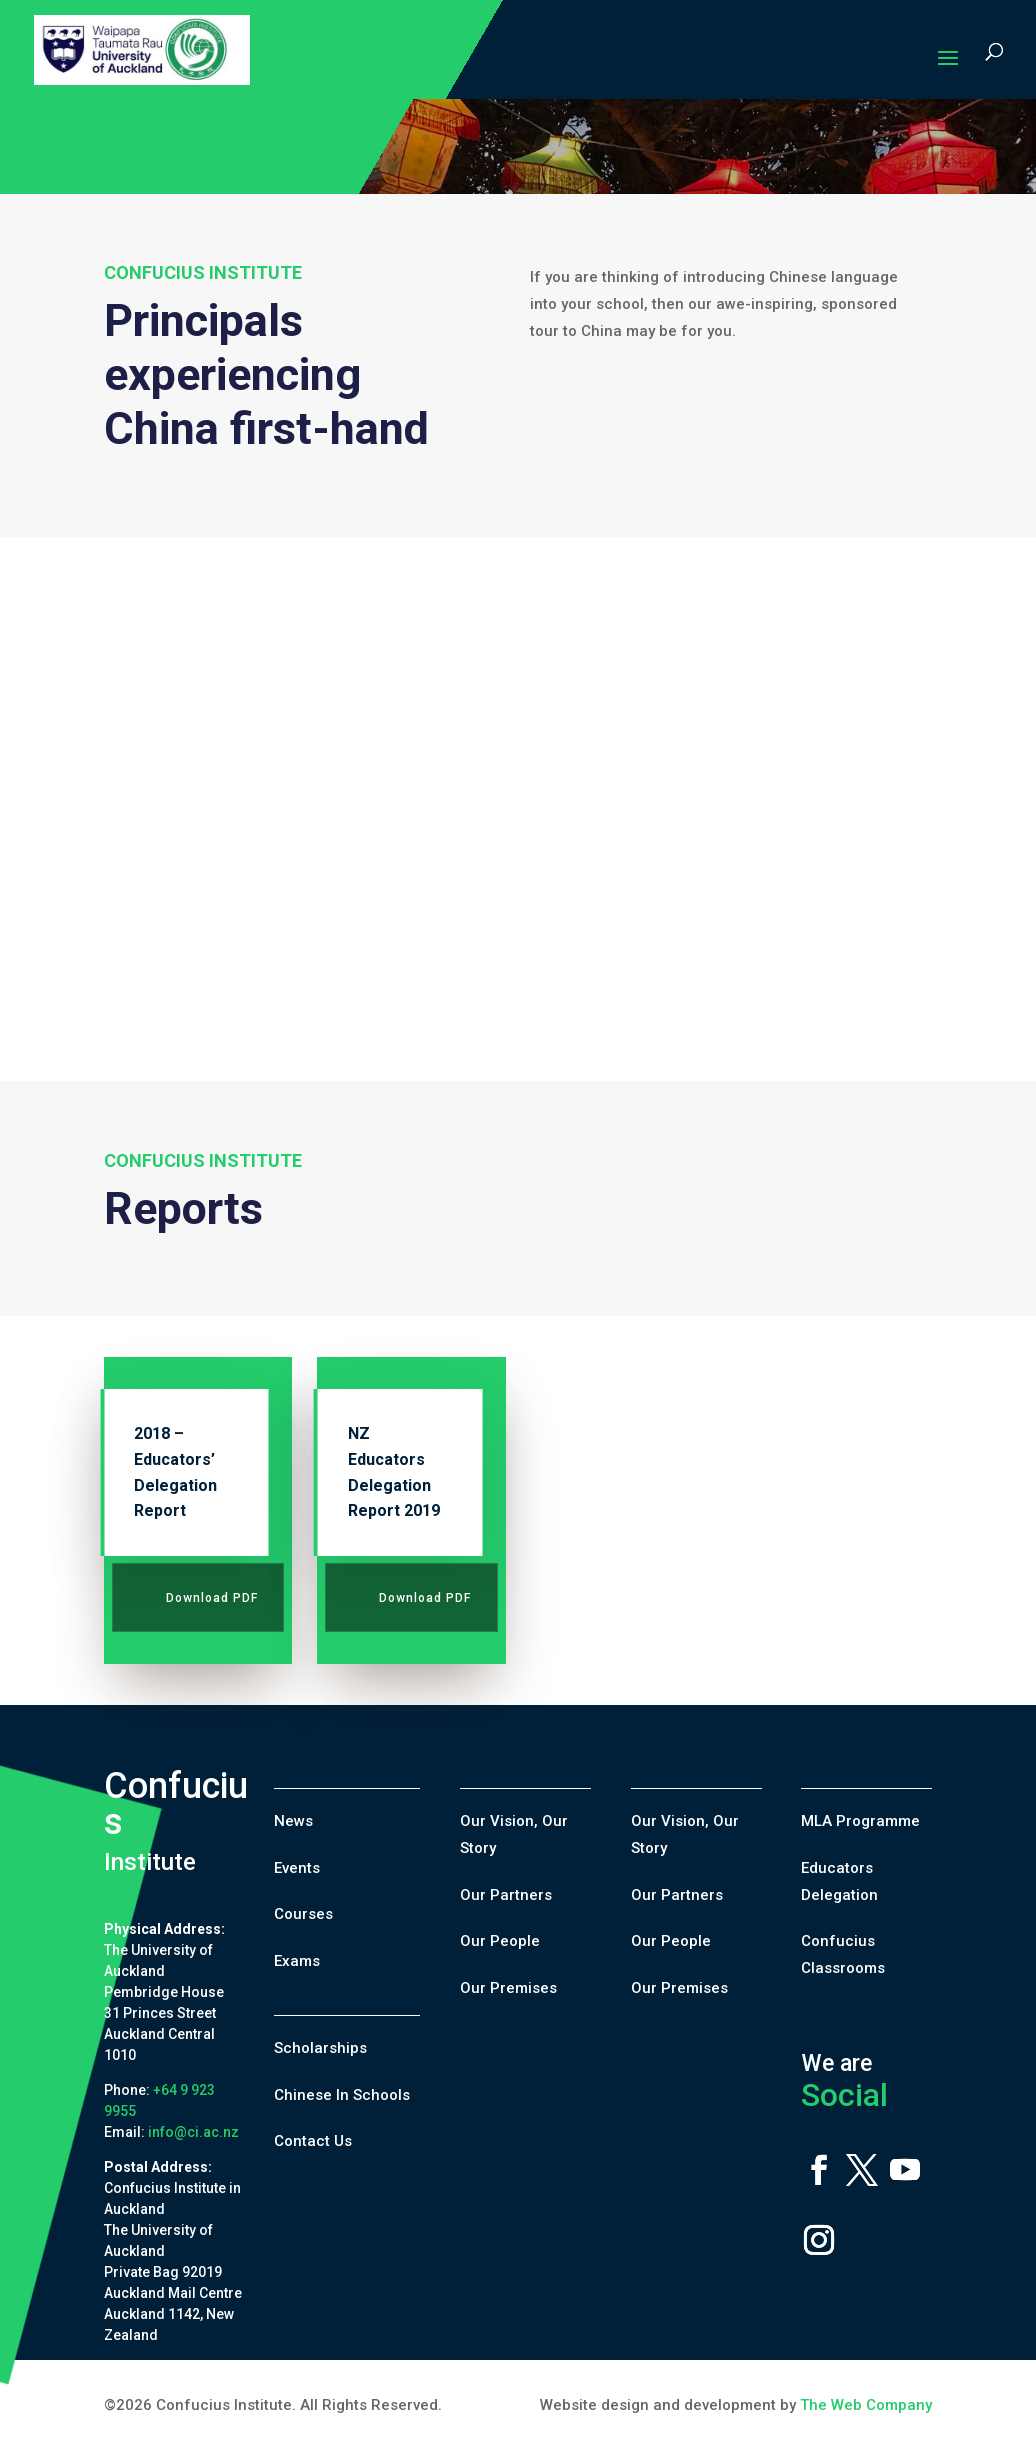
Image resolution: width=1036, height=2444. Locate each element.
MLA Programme (860, 1821)
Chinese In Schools (342, 2095)
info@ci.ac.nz (193, 2132)
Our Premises (508, 1988)
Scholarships (320, 2048)
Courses (303, 1914)
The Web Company (866, 2405)
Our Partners (506, 1895)
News (293, 1821)
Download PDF (212, 1598)
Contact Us (313, 2141)
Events (297, 1868)
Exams (297, 1961)
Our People (500, 1941)
